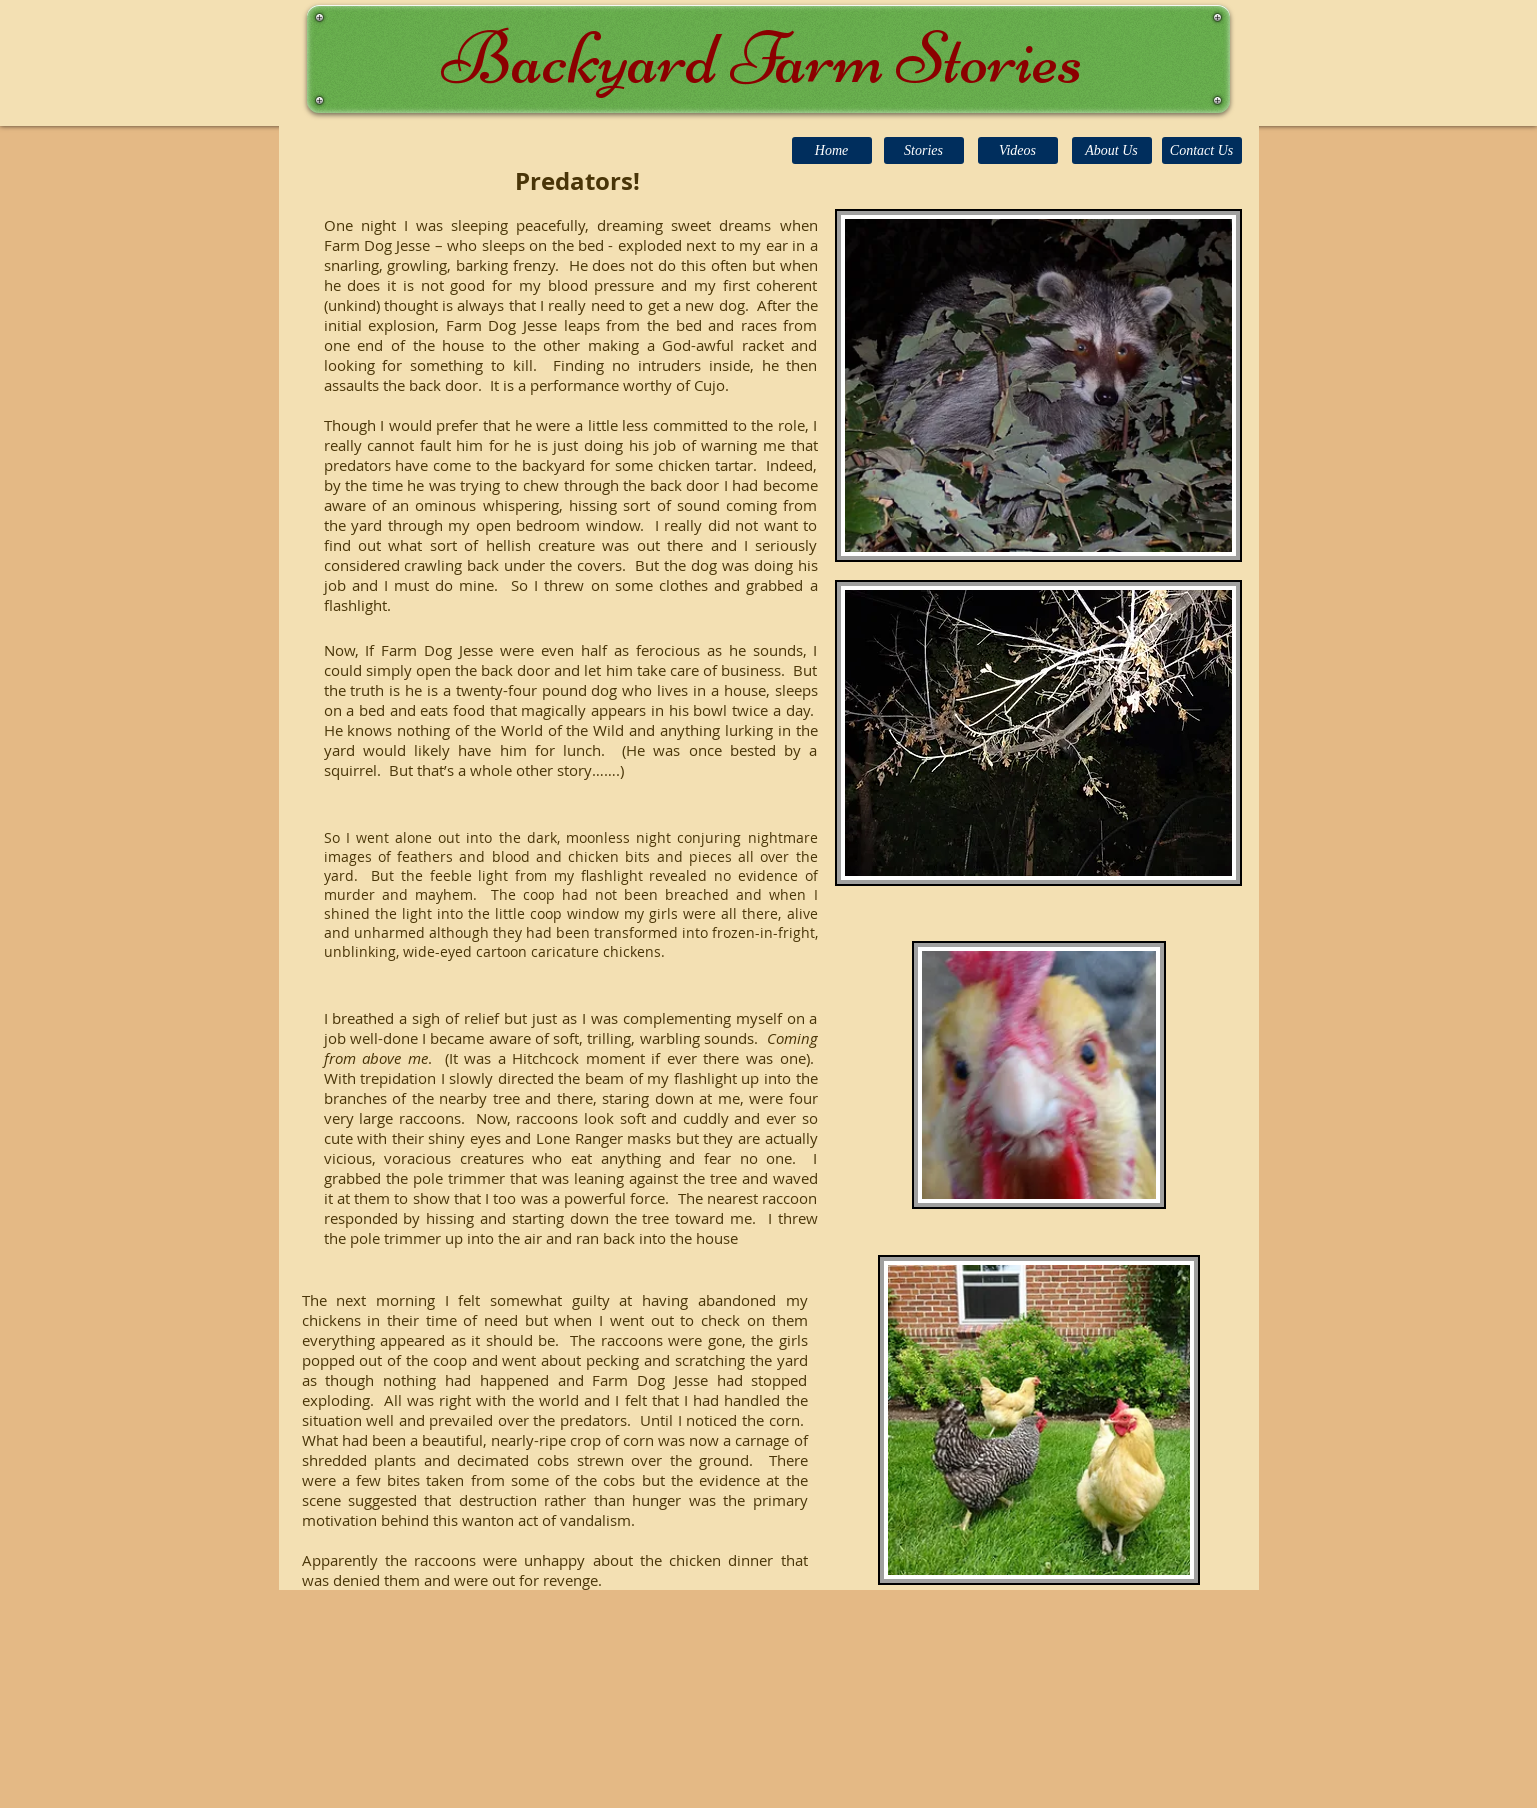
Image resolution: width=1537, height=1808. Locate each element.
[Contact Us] (1202, 150)
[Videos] (1018, 150)
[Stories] (924, 150)
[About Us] (1112, 150)
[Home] (832, 150)
